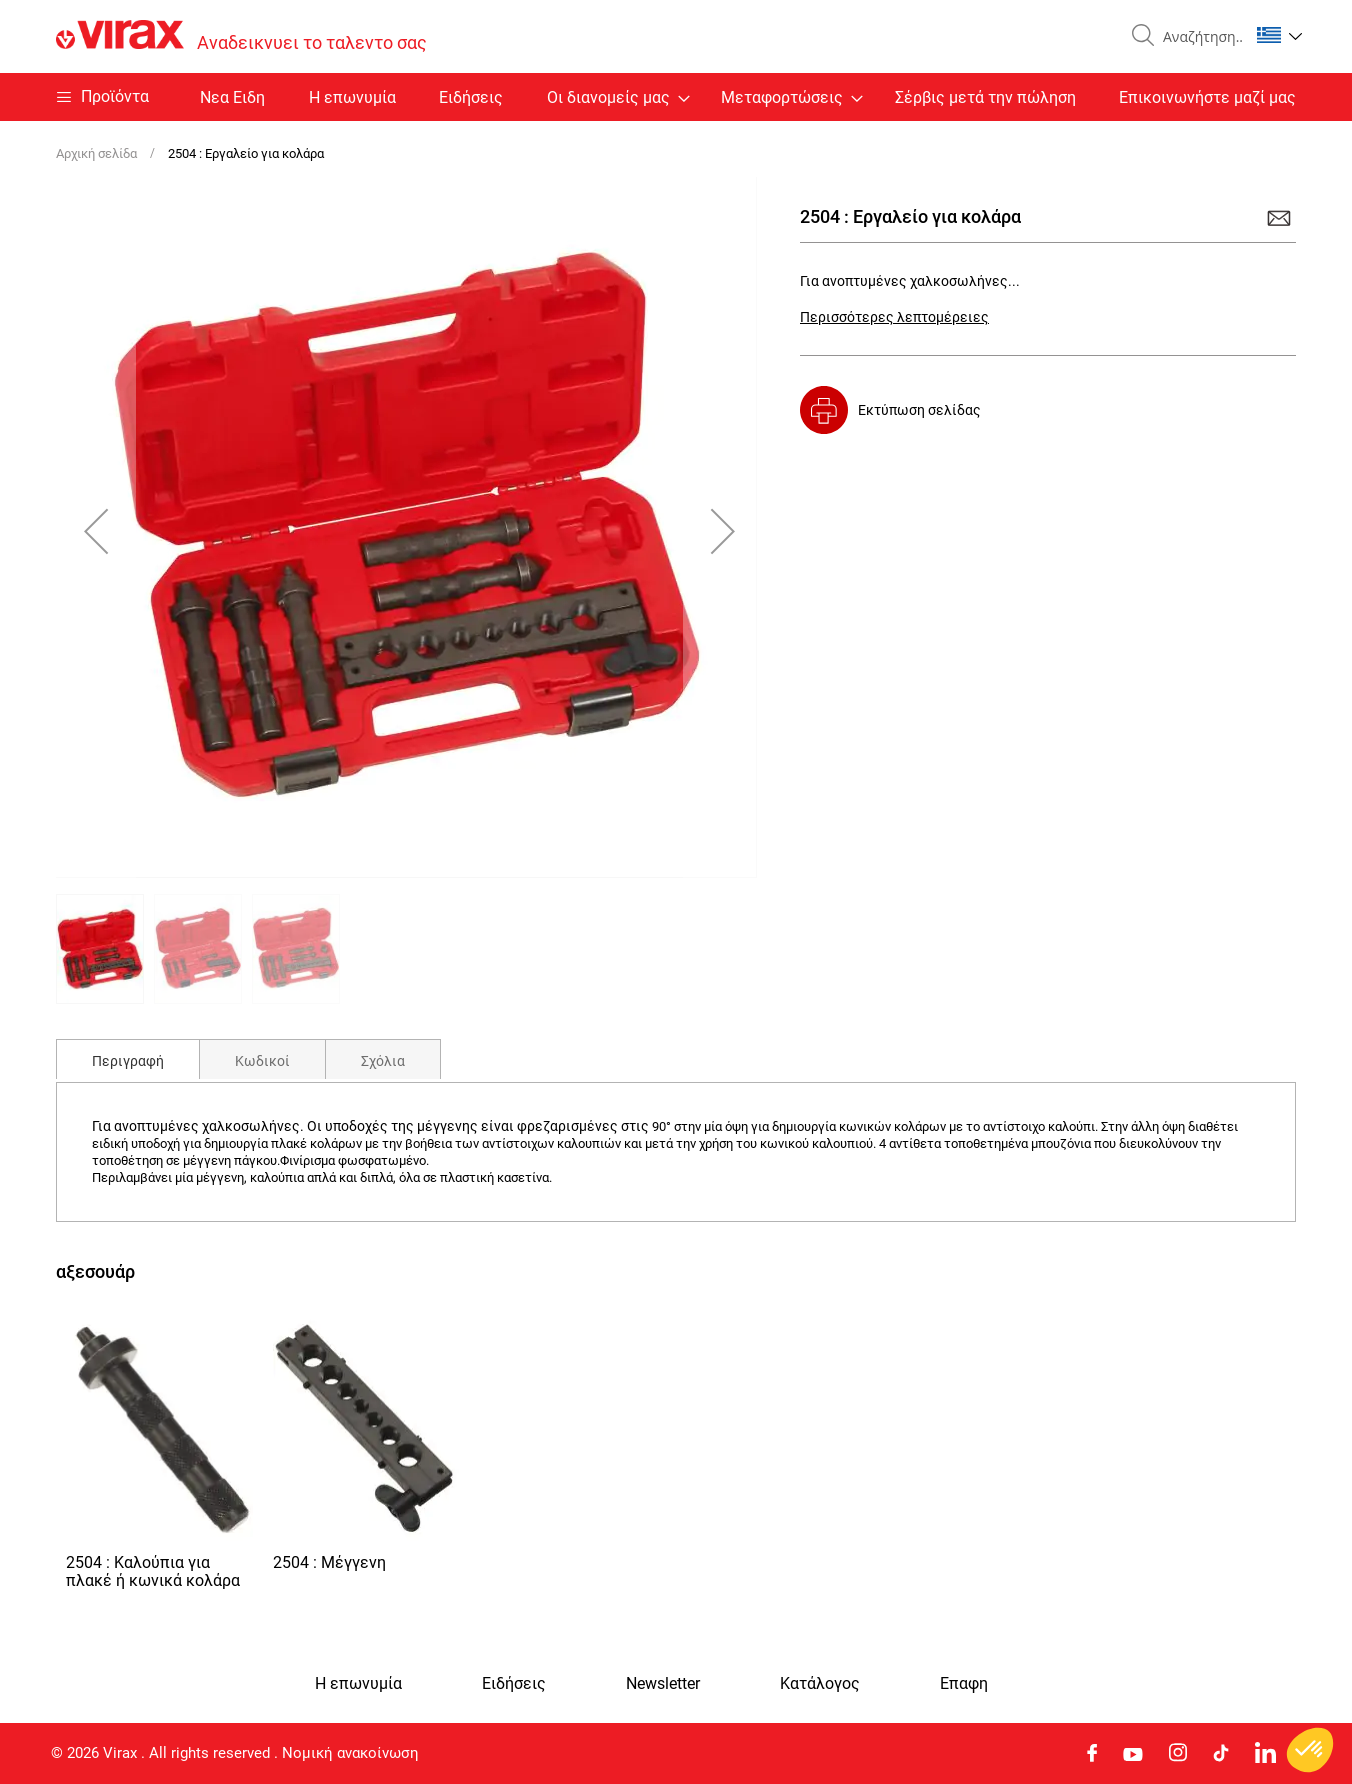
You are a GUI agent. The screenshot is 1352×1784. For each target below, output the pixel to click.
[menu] (676, 97)
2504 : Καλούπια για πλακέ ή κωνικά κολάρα (153, 1571)
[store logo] (241, 36)
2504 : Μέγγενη (329, 1562)
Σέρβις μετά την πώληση (985, 97)
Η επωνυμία (352, 97)
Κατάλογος (820, 1684)
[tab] (128, 1059)
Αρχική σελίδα (96, 153)
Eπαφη (964, 1684)
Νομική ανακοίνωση (350, 1753)
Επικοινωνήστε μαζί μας (1207, 97)
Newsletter (663, 1684)
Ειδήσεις (471, 97)
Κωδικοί (262, 1061)
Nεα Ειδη (232, 97)
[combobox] (1198, 37)
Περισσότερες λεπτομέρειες (894, 317)
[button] (1279, 35)
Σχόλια (383, 1061)
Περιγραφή (128, 1061)
